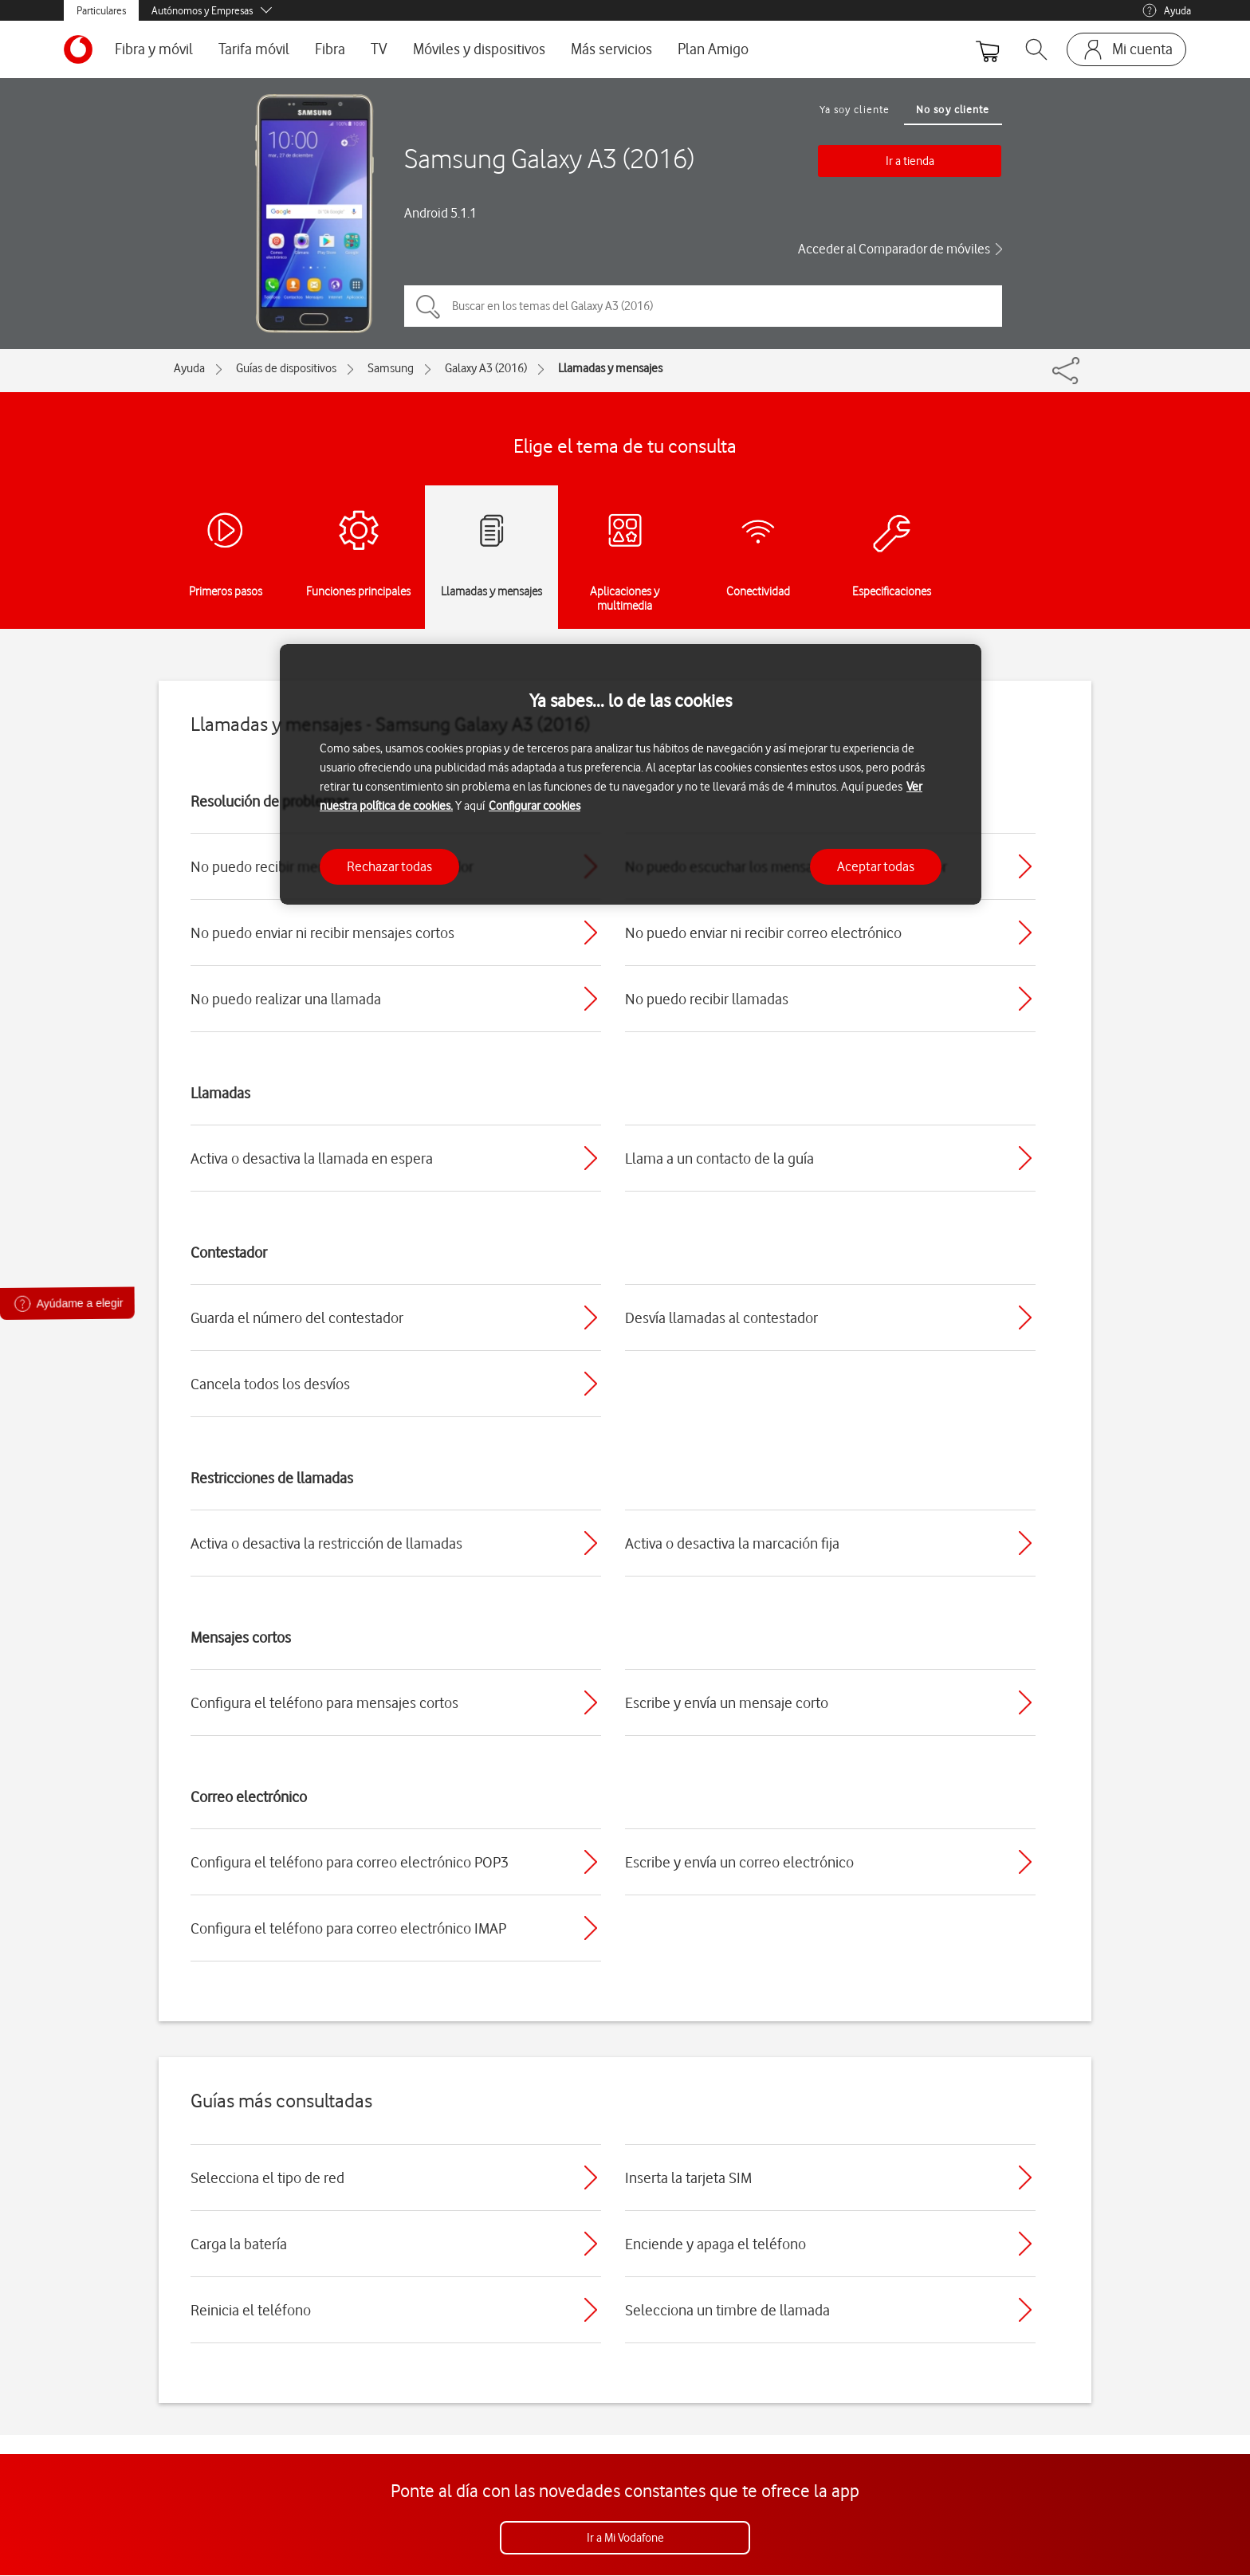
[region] (630, 774)
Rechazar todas (389, 866)
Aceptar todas (875, 866)
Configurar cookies (534, 806)
